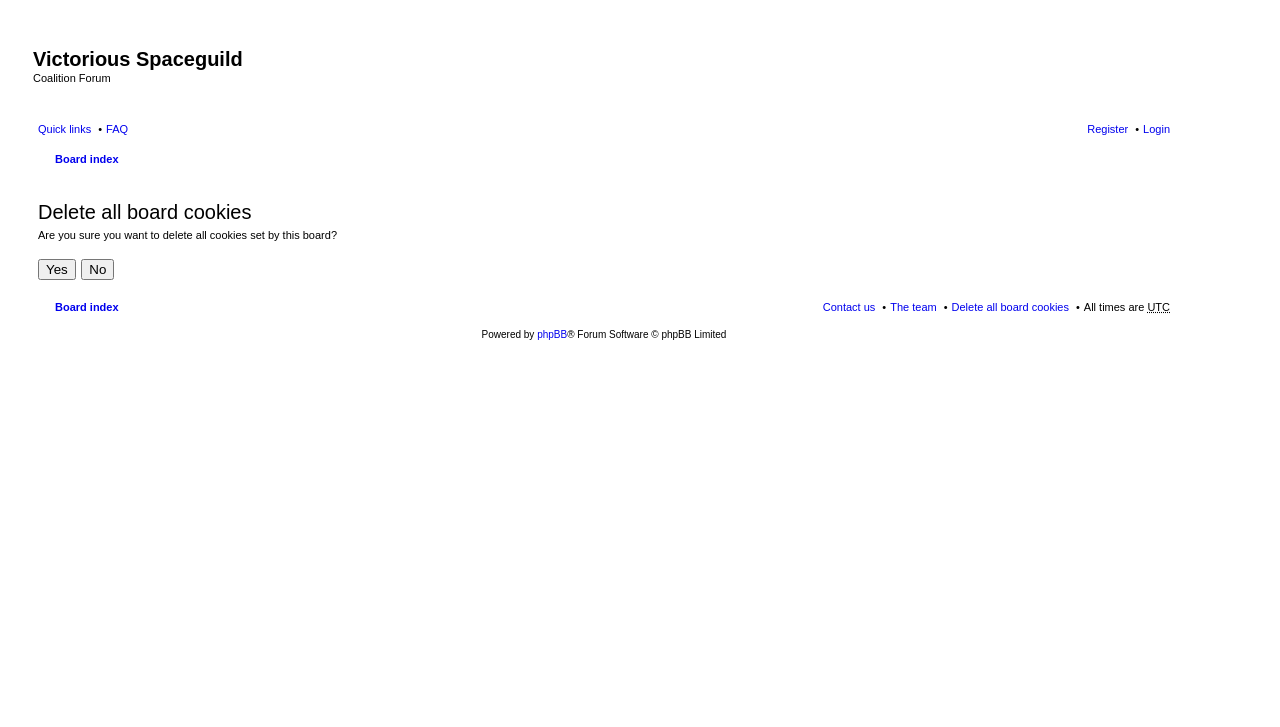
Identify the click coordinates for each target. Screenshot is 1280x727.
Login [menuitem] (1156, 129)
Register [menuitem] (1107, 129)
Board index (87, 159)
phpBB (552, 334)
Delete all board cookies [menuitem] (1010, 307)
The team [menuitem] (913, 307)
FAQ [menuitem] (117, 129)
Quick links (64, 129)
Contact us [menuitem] (849, 307)
